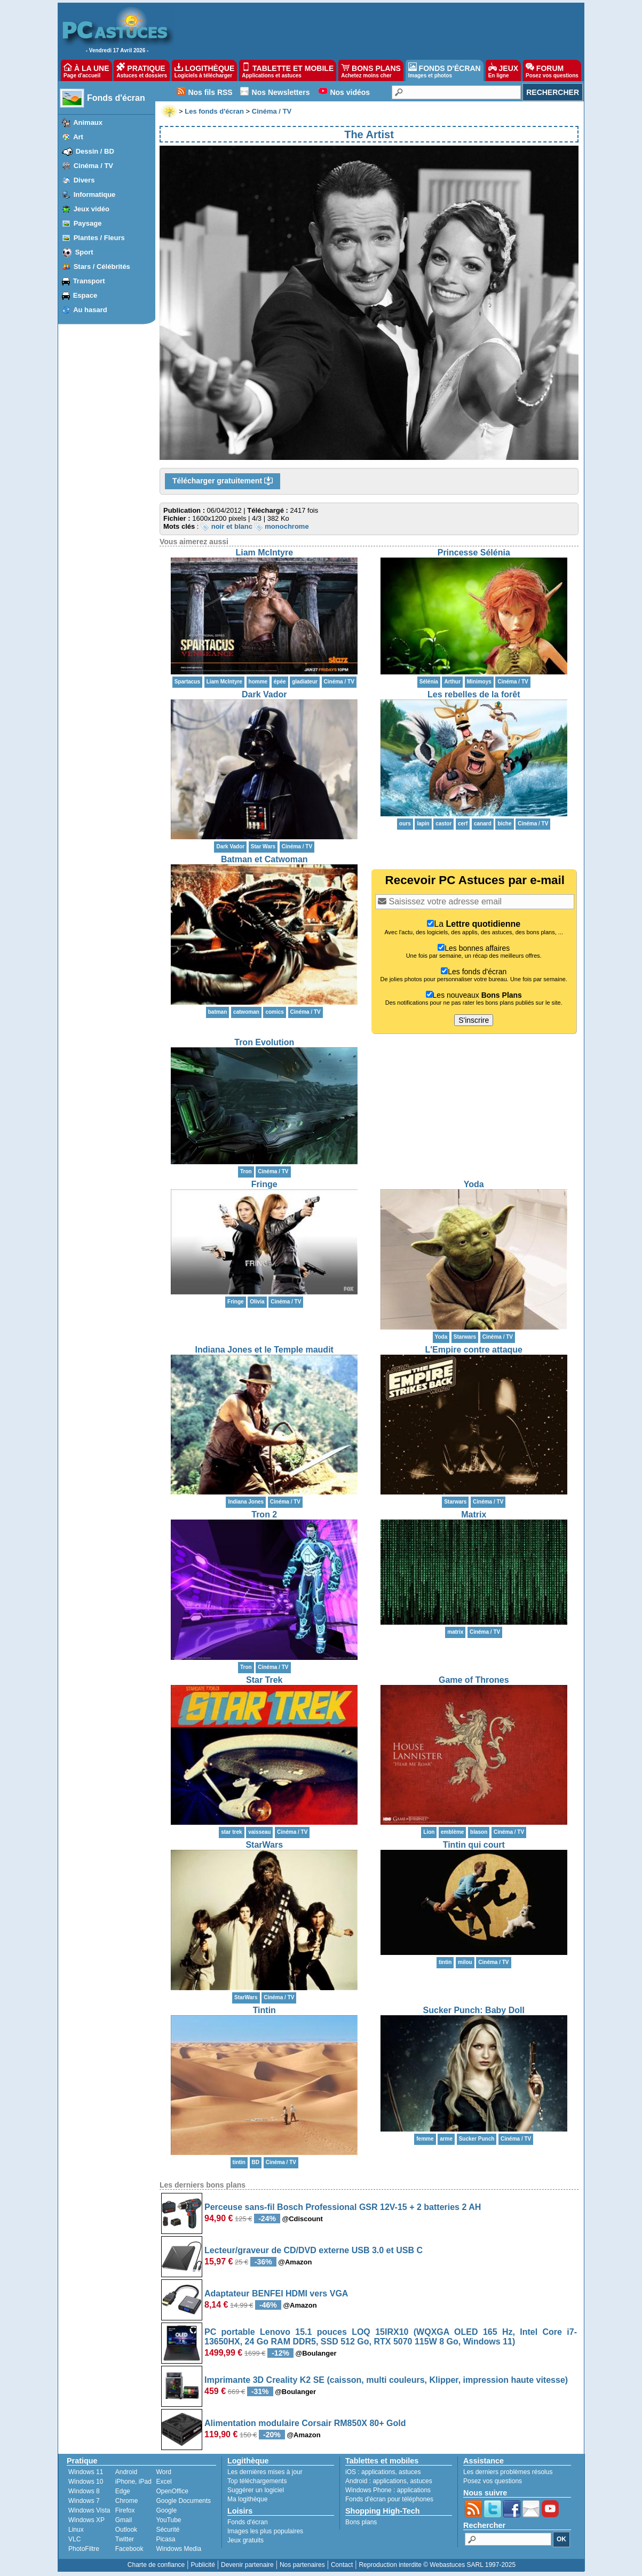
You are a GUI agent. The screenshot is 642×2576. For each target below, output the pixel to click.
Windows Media (178, 2549)
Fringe (264, 1184)
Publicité (203, 2565)
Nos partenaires (302, 2565)
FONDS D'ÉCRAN (444, 70)
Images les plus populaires (265, 2531)
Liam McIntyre (264, 552)
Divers (84, 180)
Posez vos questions (492, 2481)
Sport (84, 252)
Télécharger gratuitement (222, 481)
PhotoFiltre (83, 2549)
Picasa (165, 2539)
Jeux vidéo (91, 209)
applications (378, 2472)
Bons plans (361, 2522)
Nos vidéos (350, 92)
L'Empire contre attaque (473, 1349)
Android (126, 2472)
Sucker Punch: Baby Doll (474, 2010)
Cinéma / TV (93, 166)
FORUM (552, 70)
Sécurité (167, 2529)
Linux (76, 2529)
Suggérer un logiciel (255, 2490)
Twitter (124, 2539)
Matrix (473, 1514)
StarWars (264, 1844)
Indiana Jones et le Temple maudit (264, 1349)
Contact (342, 2565)
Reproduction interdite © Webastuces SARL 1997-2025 (437, 2565)
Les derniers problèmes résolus (507, 2472)
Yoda (474, 1184)
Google (166, 2510)
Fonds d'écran (116, 97)
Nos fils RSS (210, 92)
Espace (85, 295)
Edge (122, 2491)
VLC (74, 2539)
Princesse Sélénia (474, 552)
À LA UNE (86, 70)
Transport (89, 281)
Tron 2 (264, 1514)
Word (163, 2472)
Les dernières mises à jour (265, 2472)
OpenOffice (172, 2491)
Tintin (264, 2010)
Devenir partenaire (247, 2565)
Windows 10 (85, 2481)
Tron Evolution (264, 1042)
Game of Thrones (474, 1679)
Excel (163, 2481)
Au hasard (90, 310)
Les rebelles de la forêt (473, 694)
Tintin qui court (474, 1844)
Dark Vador (264, 694)
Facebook (129, 2549)
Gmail (123, 2520)
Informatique (95, 194)
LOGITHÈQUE (204, 70)
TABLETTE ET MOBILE (288, 70)
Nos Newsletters (281, 92)
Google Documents (183, 2501)
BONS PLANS (371, 70)
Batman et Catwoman (264, 859)
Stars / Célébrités (102, 267)
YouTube (168, 2520)
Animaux (87, 122)
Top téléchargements (257, 2481)
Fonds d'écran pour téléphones (389, 2499)
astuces (410, 2472)
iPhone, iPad (133, 2481)
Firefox (125, 2510)
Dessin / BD (95, 151)
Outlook (126, 2529)
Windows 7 (84, 2501)
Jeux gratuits (245, 2540)
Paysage (88, 223)
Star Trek (264, 1679)
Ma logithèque (247, 2499)
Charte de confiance (156, 2565)
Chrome (126, 2501)
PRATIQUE (141, 70)
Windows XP (86, 2520)
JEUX (503, 70)
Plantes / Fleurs (99, 238)
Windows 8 (84, 2491)
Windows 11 (85, 2472)
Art (78, 137)
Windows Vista (89, 2510)
